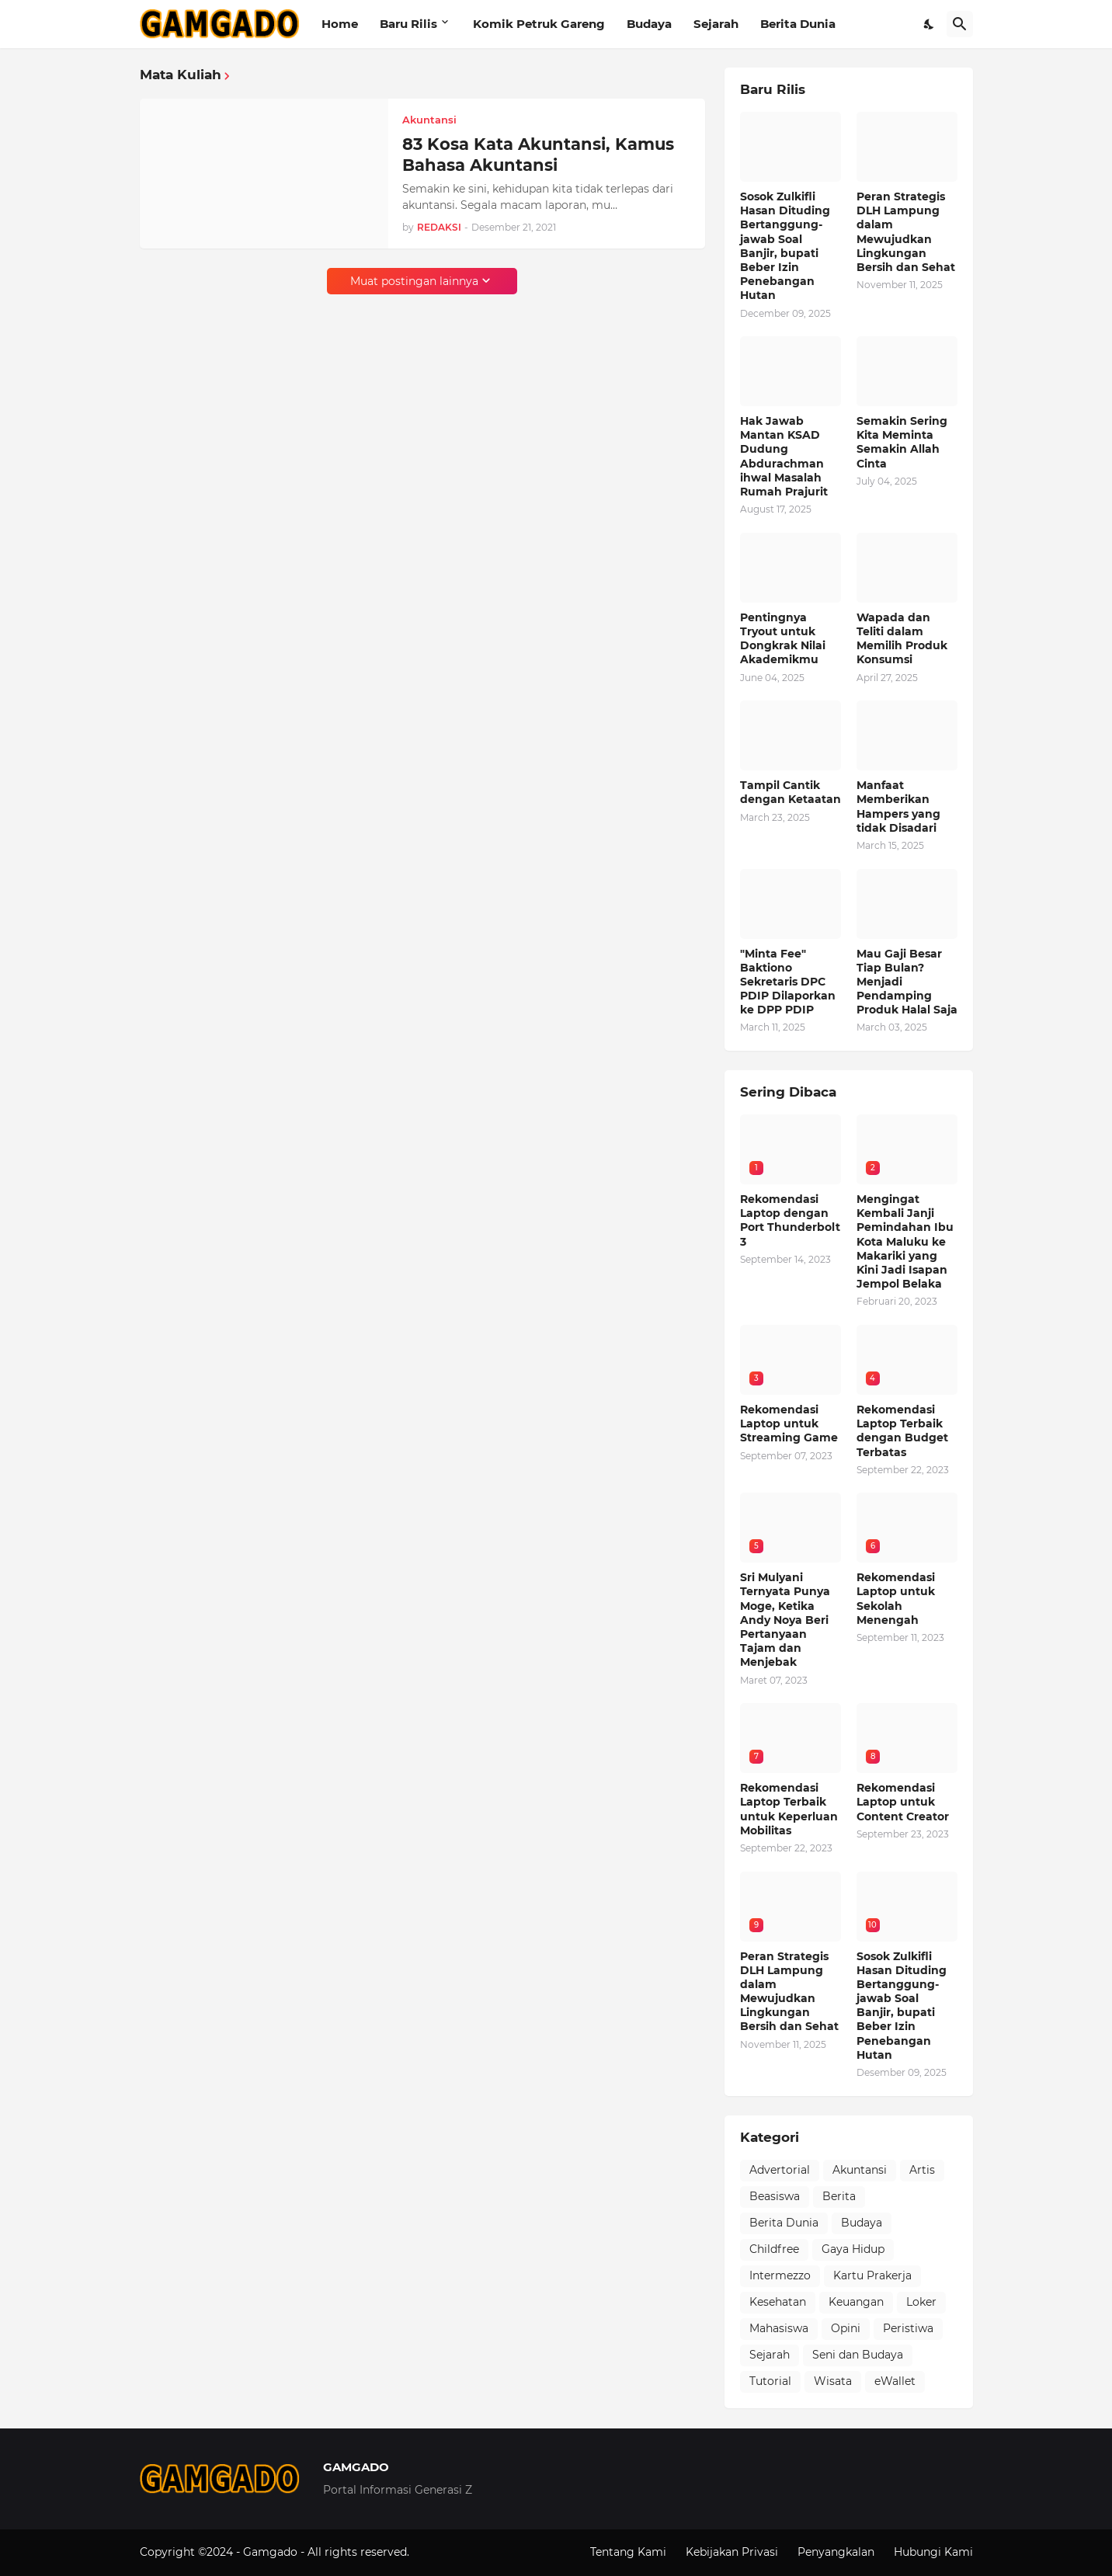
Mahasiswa (778, 2328)
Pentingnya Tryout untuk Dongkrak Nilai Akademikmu (782, 638)
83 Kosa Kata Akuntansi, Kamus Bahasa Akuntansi (538, 154)
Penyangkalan (836, 2552)
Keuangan (856, 2302)
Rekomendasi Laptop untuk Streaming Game (789, 1423)
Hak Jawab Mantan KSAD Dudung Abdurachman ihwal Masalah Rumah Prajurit (784, 456)
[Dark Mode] (929, 24)
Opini (845, 2328)
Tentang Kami (628, 2552)
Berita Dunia (798, 23)
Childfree (774, 2249)
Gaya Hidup (853, 2249)
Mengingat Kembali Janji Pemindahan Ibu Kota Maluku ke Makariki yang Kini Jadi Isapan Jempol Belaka (905, 1241)
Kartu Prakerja (872, 2275)
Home (339, 23)
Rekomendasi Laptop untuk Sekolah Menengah (896, 1598)
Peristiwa (908, 2328)
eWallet (895, 2381)
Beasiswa (774, 2196)
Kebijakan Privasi (732, 2552)
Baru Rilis (408, 23)
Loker (921, 2302)
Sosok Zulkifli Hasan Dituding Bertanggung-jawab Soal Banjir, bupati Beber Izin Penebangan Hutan (785, 245)
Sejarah (715, 23)
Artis (922, 2170)
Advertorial (779, 2170)
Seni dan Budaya (857, 2355)
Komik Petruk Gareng (539, 23)
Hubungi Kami (933, 2552)
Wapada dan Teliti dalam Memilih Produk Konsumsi (902, 638)
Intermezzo (780, 2275)
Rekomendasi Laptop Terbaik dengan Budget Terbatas (902, 1431)
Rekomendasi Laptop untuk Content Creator (903, 1802)
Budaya (649, 23)
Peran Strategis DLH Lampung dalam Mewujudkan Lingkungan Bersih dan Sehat (906, 231)
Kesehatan (777, 2302)
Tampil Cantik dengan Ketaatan (790, 792)
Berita (839, 2196)
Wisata (833, 2381)
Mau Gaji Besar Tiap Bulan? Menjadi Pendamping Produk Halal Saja (907, 982)
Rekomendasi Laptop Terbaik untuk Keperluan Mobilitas (789, 1809)
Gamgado (272, 2552)
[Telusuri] (960, 24)
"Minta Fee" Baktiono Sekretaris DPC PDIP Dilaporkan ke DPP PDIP (788, 982)
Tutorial (770, 2381)
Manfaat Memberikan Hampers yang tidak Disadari (898, 806)
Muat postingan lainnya (414, 281)
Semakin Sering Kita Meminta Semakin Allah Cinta (902, 442)
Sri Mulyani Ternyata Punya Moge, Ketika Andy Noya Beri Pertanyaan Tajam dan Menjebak (785, 1619)
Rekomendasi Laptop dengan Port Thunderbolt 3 (790, 1220)
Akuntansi (859, 2170)
